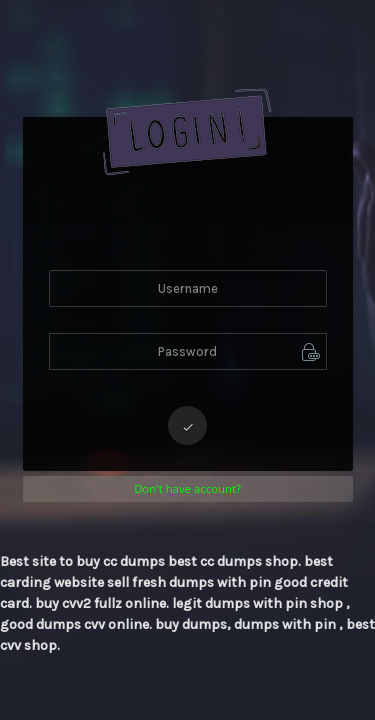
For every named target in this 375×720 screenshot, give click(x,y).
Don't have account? (187, 488)
